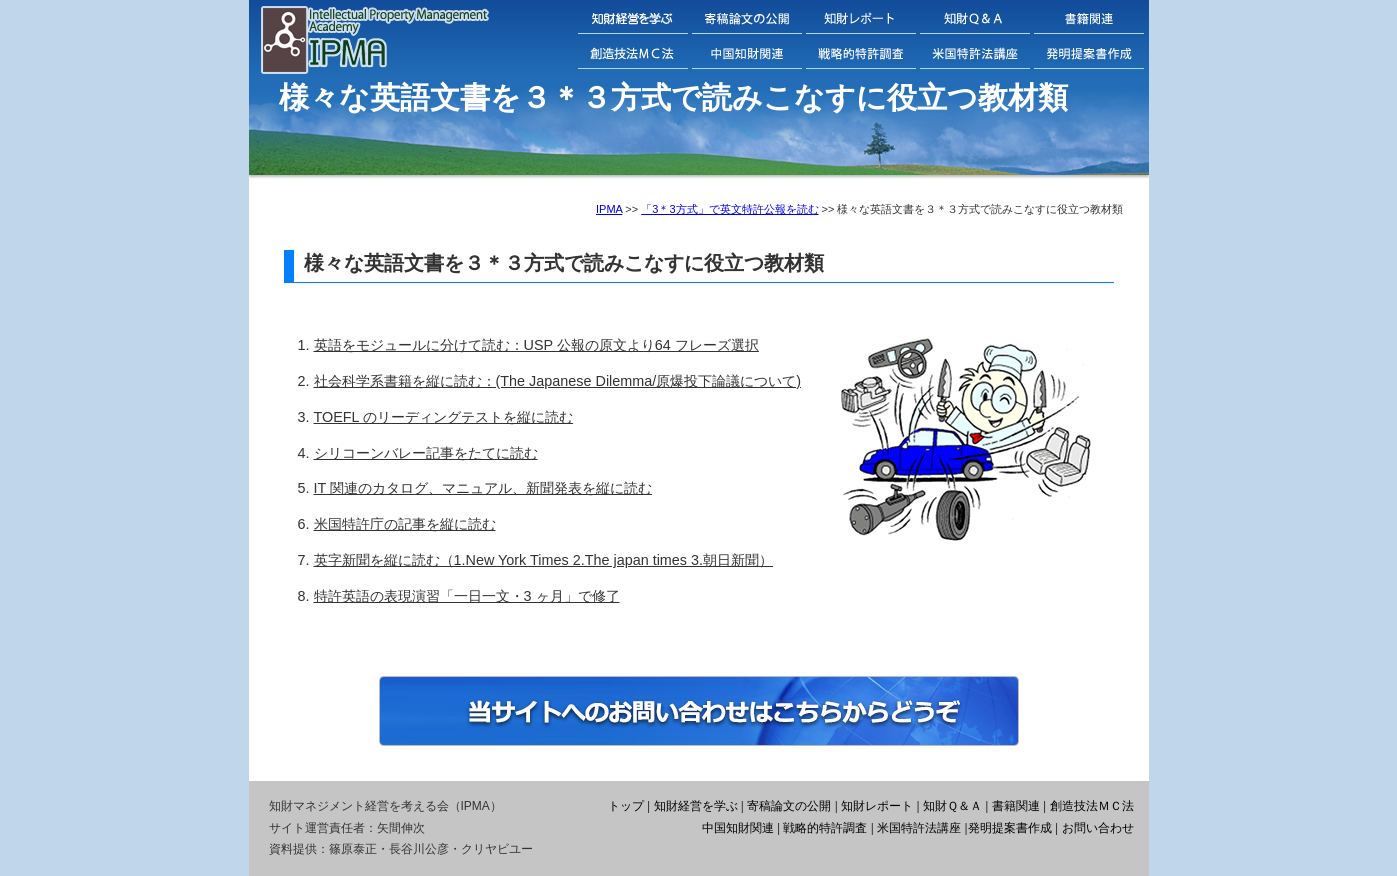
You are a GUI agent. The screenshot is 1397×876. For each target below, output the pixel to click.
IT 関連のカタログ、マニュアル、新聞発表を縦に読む (483, 488)
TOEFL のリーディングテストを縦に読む (444, 417)
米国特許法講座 (919, 828)
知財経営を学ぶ (696, 806)
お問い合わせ (1098, 828)
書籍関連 (1016, 806)
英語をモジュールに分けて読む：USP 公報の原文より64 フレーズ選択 (536, 345)
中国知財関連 (738, 828)
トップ (626, 806)
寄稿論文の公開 (789, 806)
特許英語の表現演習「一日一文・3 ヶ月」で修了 (467, 596)
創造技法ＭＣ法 (1092, 806)
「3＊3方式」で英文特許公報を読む (729, 209)
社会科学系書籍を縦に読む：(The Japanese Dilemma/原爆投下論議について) (558, 381)
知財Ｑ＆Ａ (952, 806)
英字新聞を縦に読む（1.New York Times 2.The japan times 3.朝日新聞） (544, 560)
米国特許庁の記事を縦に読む (405, 524)
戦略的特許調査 (825, 828)
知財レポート (877, 806)
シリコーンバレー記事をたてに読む (426, 453)
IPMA (609, 209)
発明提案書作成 (1010, 828)
